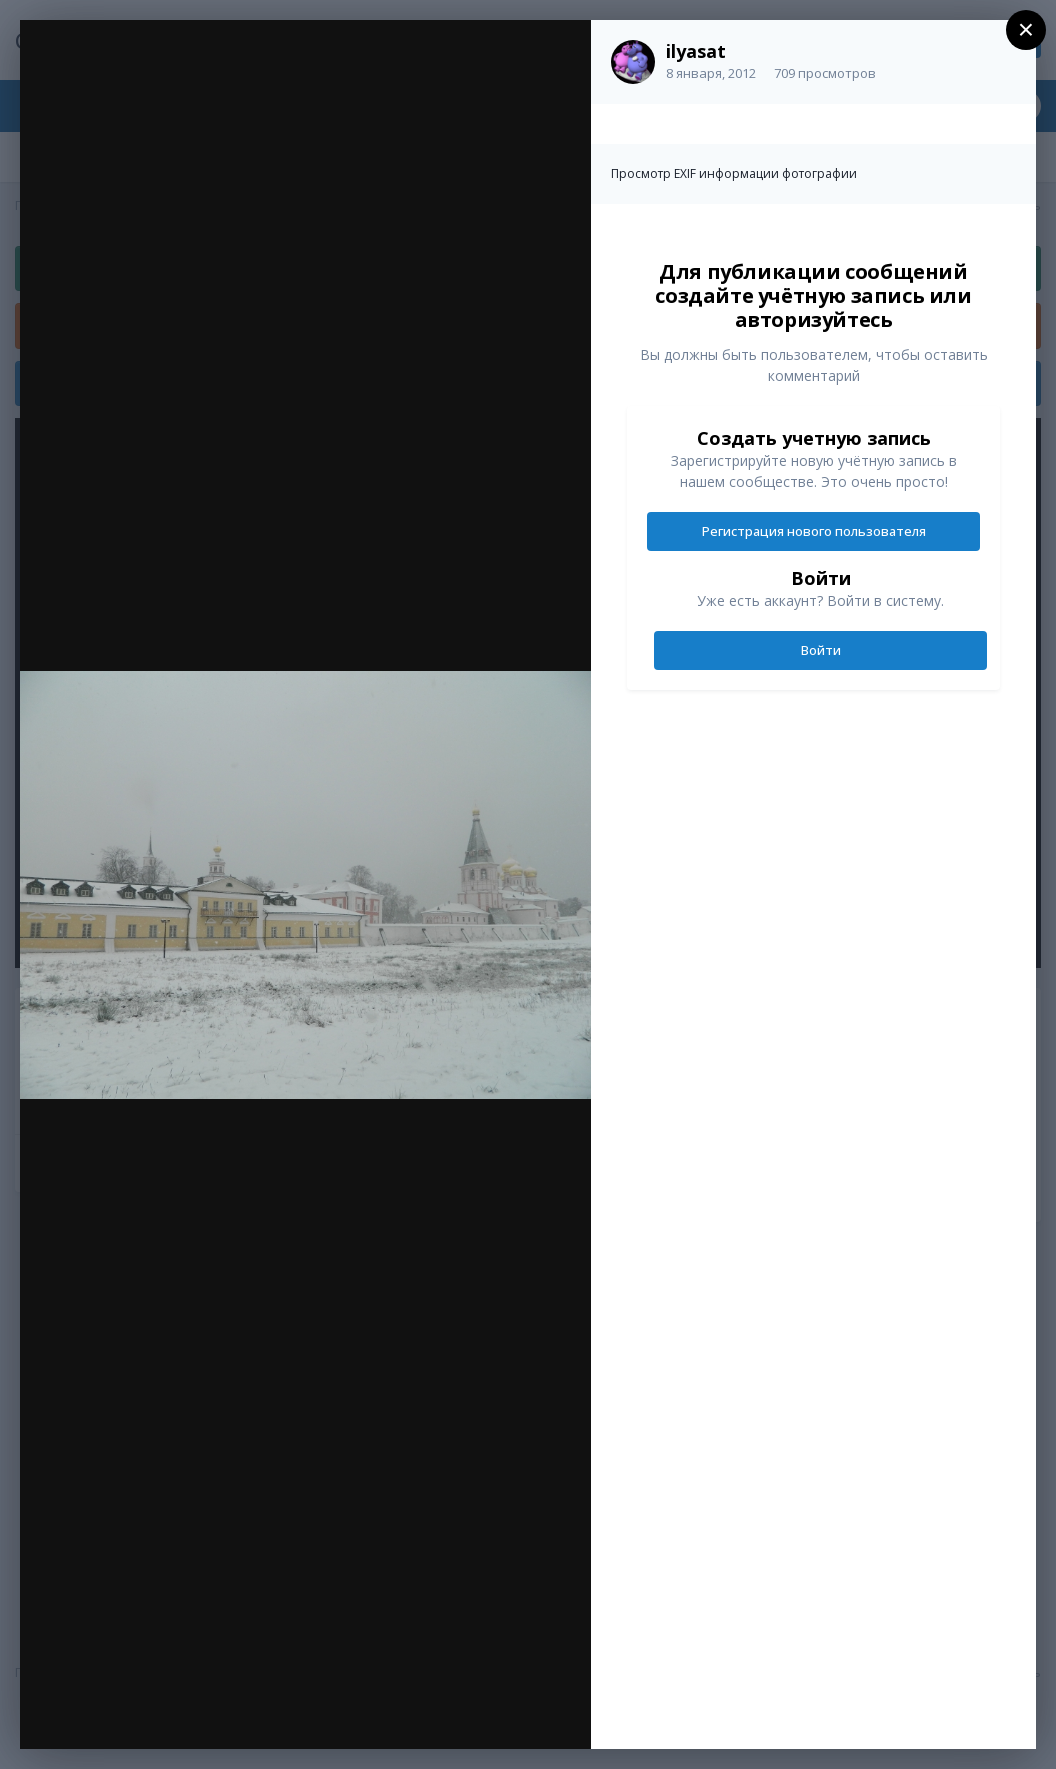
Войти (821, 650)
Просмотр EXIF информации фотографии (734, 173)
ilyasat (696, 51)
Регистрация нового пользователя (814, 531)
